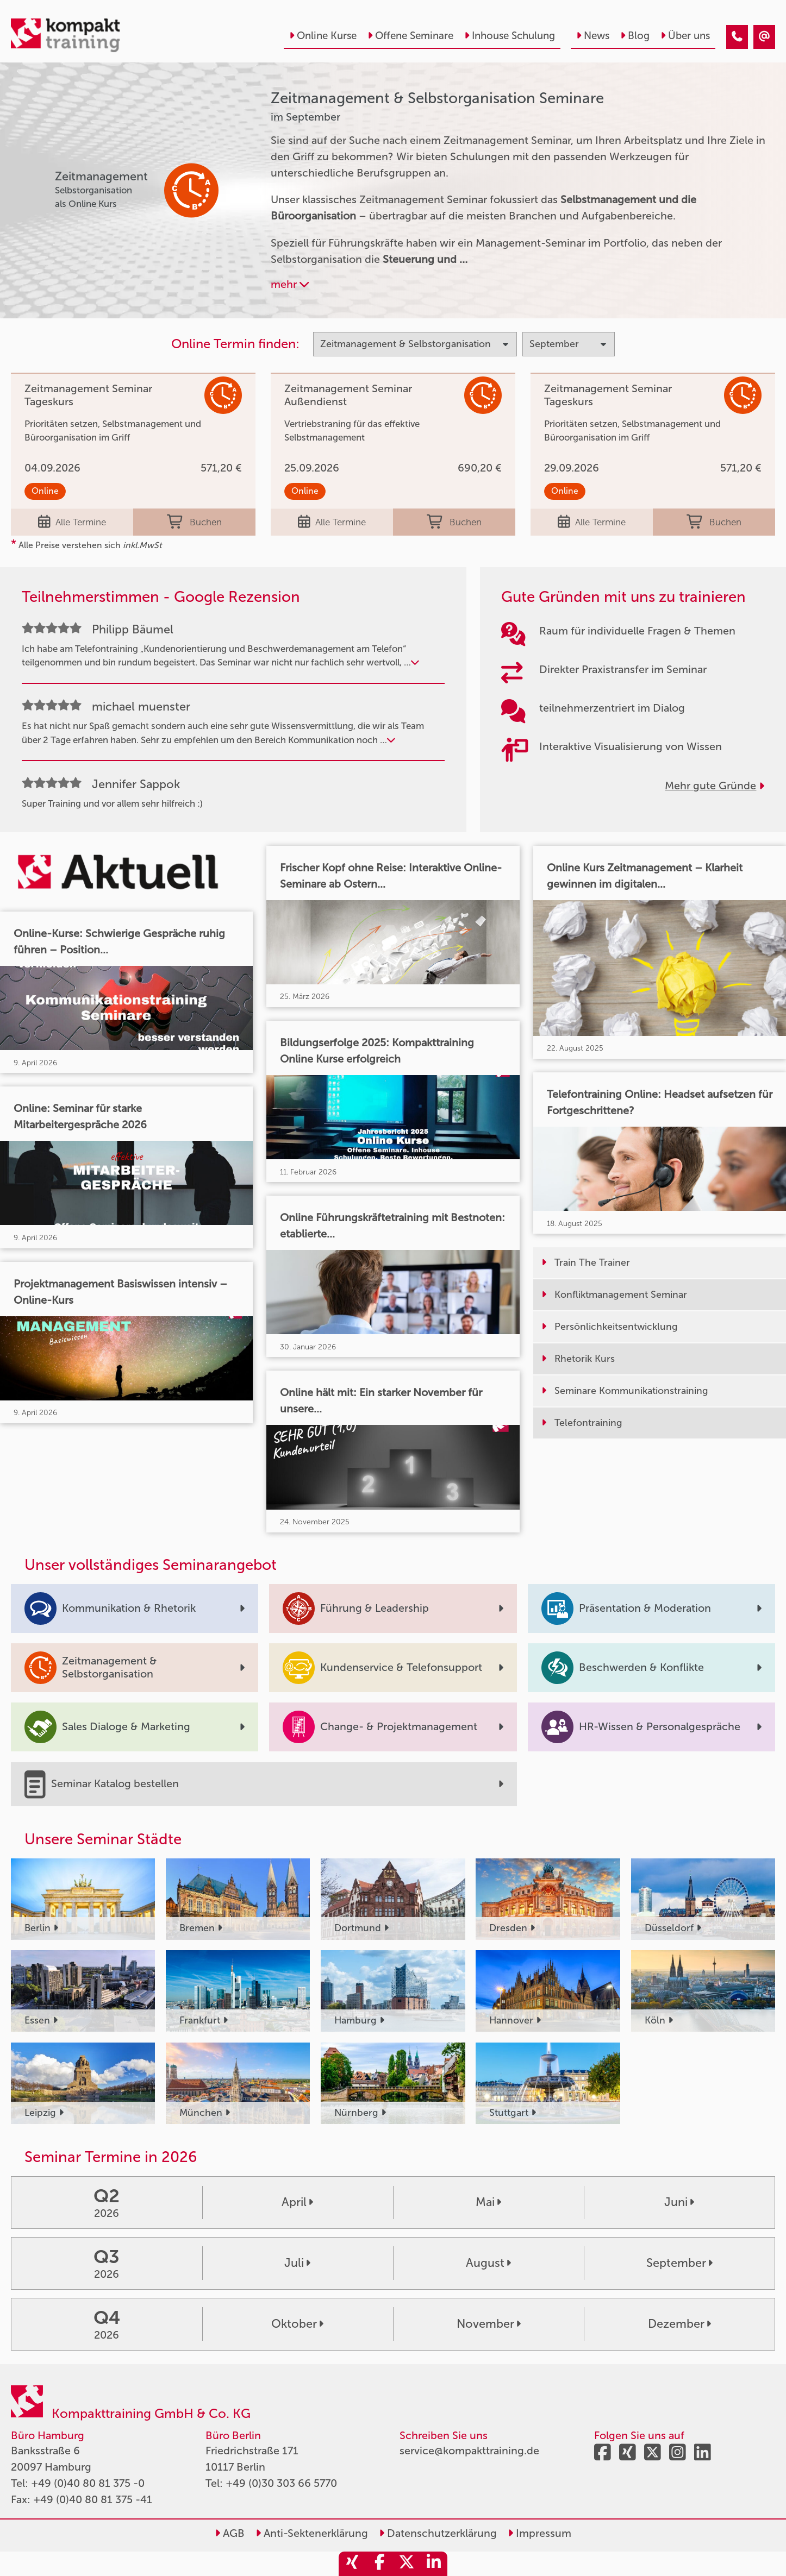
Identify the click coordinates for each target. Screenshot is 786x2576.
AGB (230, 2533)
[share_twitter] (406, 2564)
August (488, 2263)
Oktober (297, 2324)
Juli (297, 2263)
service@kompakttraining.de (469, 2450)
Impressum (539, 2533)
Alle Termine (72, 522)
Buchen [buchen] (194, 522)
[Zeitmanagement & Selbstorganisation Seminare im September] (737, 37)
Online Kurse (323, 35)
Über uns (685, 35)
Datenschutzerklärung (438, 2533)
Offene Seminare (410, 35)
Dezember (679, 2324)
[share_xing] (352, 2564)
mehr (290, 284)
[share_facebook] (379, 2564)
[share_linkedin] (433, 2564)
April (297, 2202)
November (489, 2324)
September (679, 2263)
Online (45, 491)
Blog (635, 35)
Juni (679, 2202)
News (592, 35)
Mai (488, 2202)
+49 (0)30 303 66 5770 (281, 2483)
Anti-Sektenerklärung (311, 2533)
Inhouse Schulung (509, 35)
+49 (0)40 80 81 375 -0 (88, 2483)
